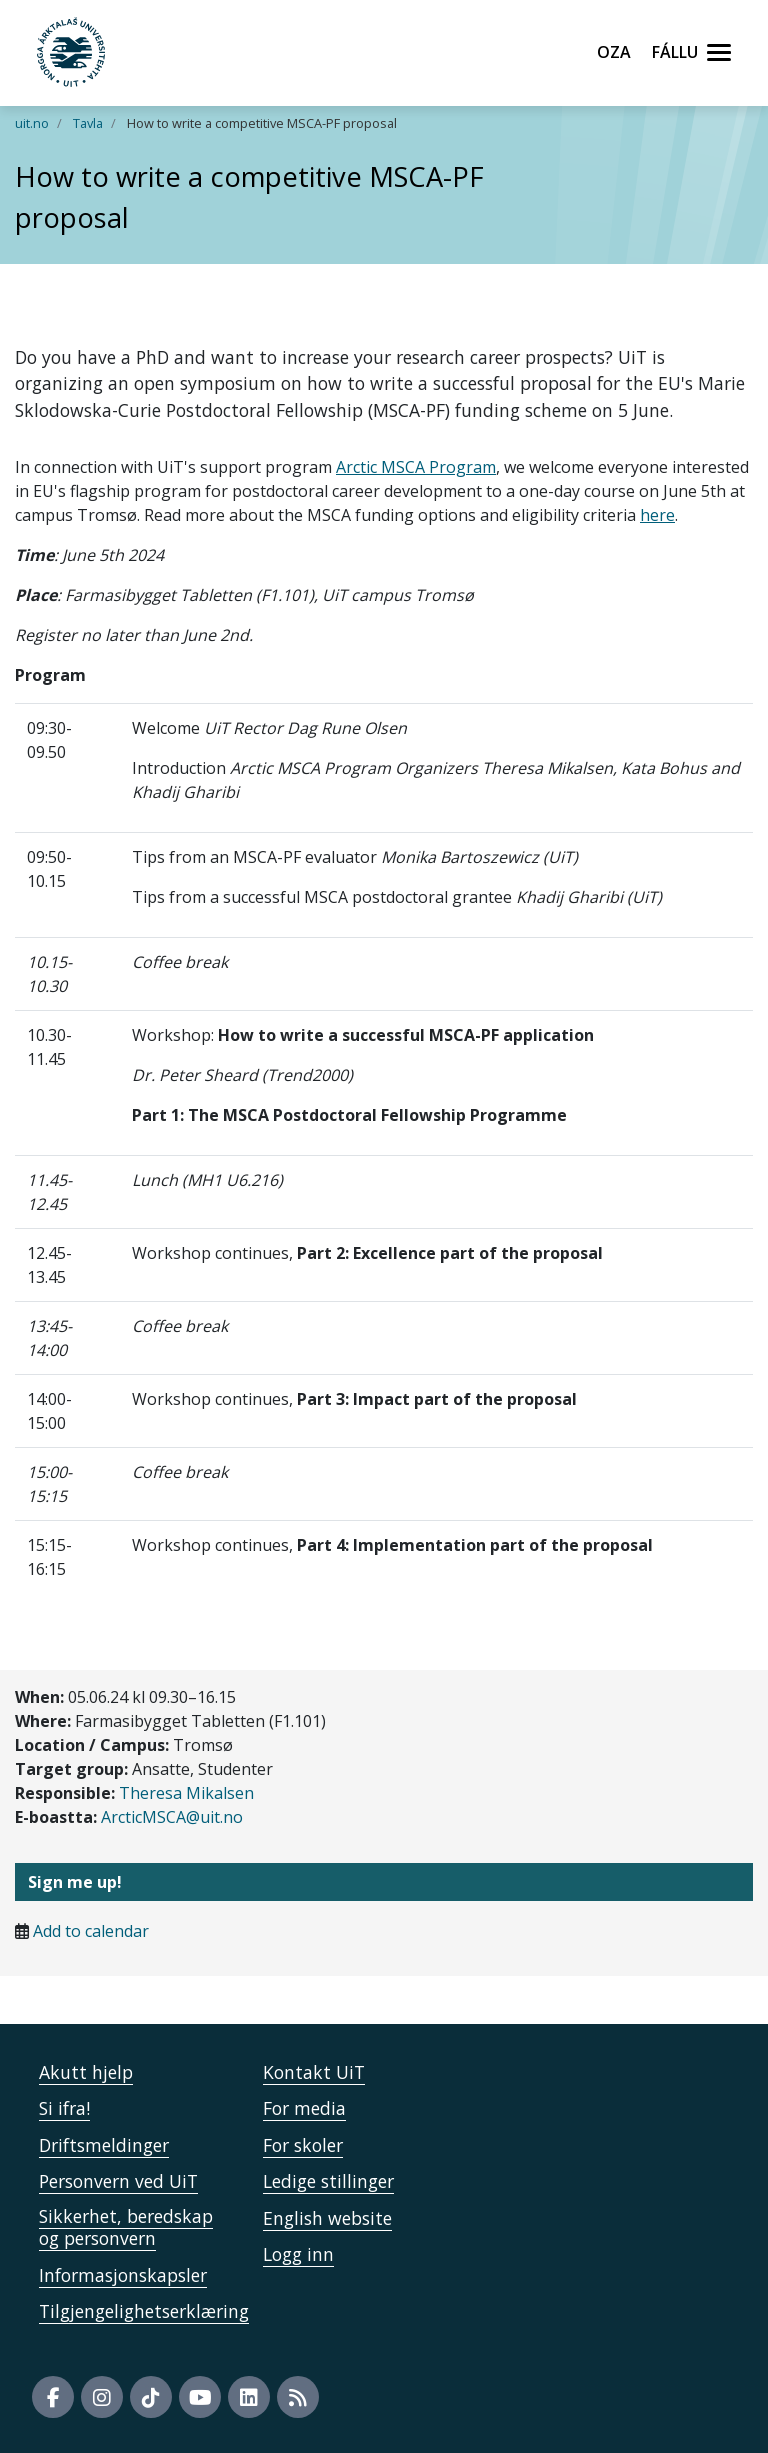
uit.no (32, 123)
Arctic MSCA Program (416, 467)
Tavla (88, 123)
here (657, 515)
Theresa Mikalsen (186, 1793)
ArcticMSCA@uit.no (172, 1817)
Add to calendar (91, 1931)
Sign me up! (75, 1882)
